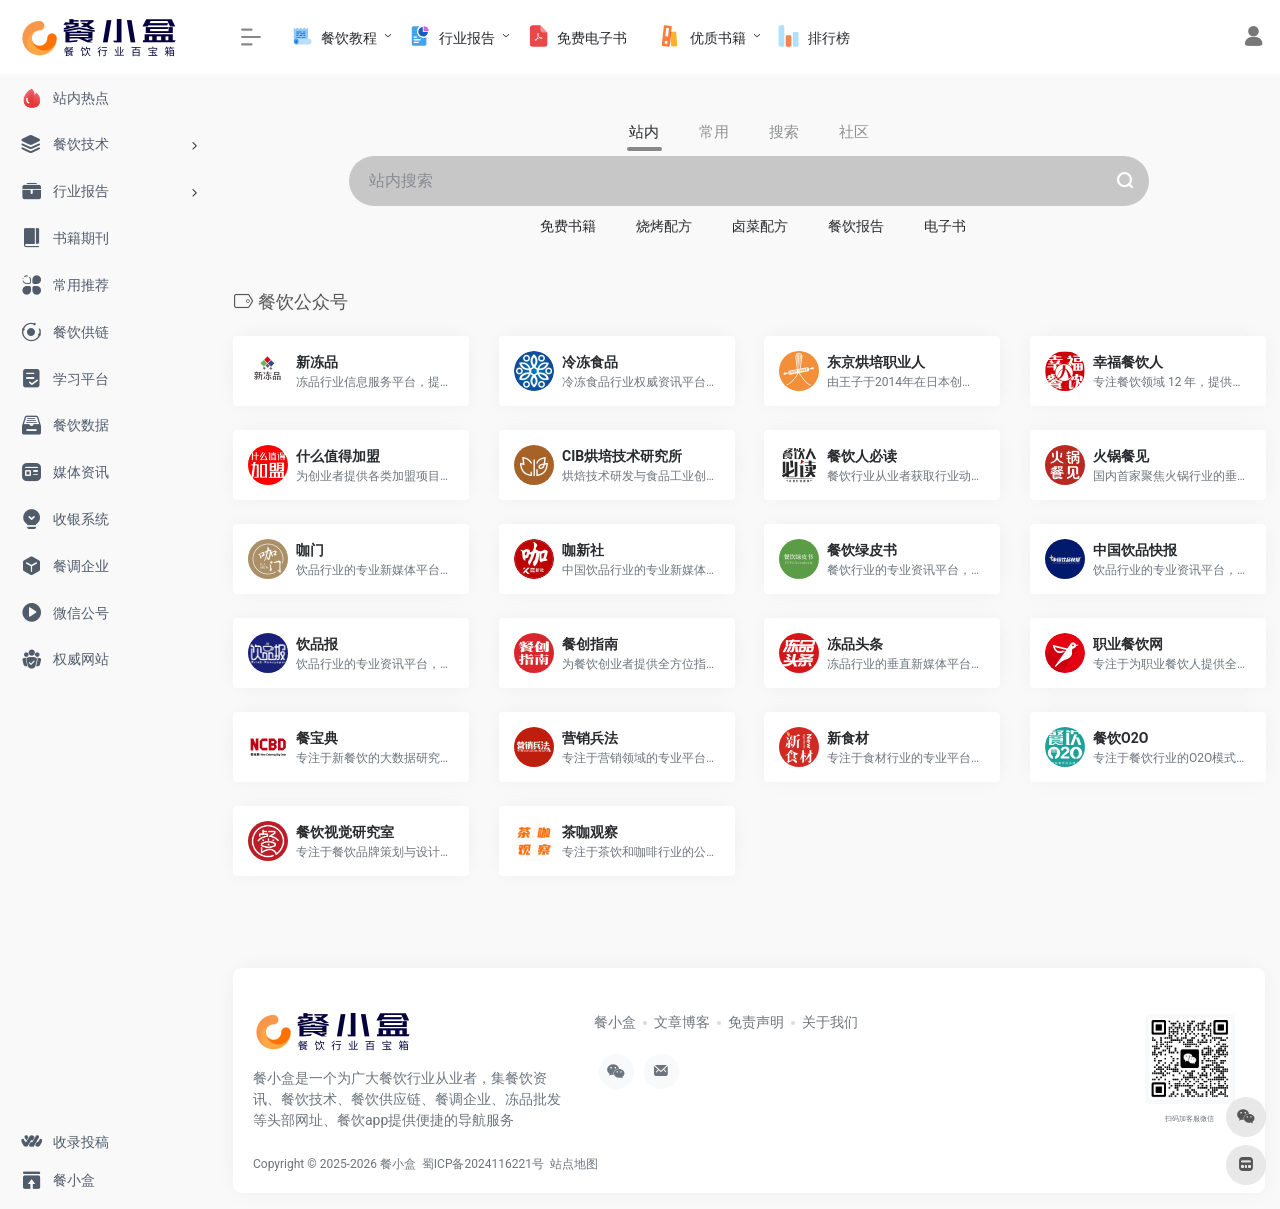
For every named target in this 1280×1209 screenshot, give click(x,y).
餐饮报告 (856, 226)
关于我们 (830, 1022)
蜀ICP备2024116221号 (486, 1164)
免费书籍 (568, 226)
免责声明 (756, 1022)
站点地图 (577, 1164)
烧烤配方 (664, 226)
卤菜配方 (760, 226)
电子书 (945, 226)
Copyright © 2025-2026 (316, 1164)
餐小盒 (615, 1022)
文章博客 (682, 1022)
